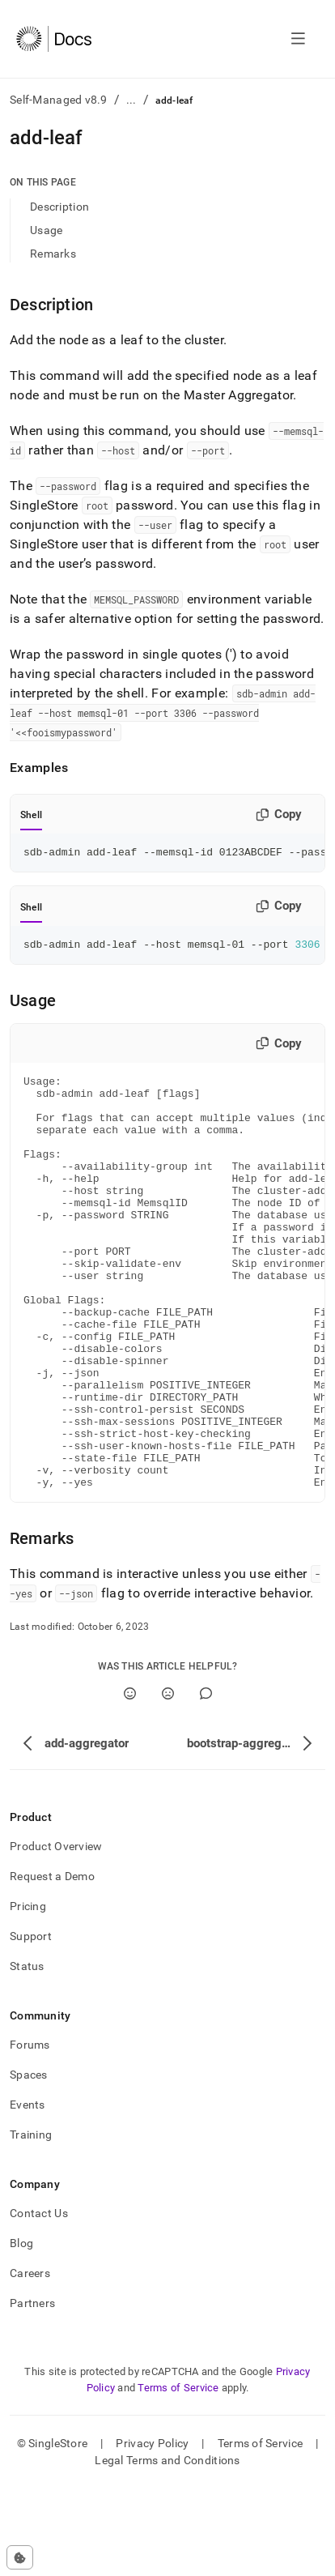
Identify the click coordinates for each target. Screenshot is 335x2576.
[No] (168, 1781)
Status (27, 2053)
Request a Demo (52, 1963)
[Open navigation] (298, 39)
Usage (46, 230)
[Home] (53, 39)
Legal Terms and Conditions (167, 2547)
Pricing (28, 1993)
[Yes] (130, 1781)
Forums (30, 2132)
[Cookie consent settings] (19, 2557)
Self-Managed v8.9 (59, 99)
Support (31, 2023)
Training (31, 2222)
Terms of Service (178, 2475)
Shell (31, 815)
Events (27, 2192)
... (131, 99)
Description (59, 206)
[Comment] (206, 1781)
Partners (32, 2390)
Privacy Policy (152, 2530)
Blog (21, 2330)
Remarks (53, 253)
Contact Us (39, 2300)
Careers (30, 2360)
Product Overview (56, 1933)
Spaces (29, 2162)
